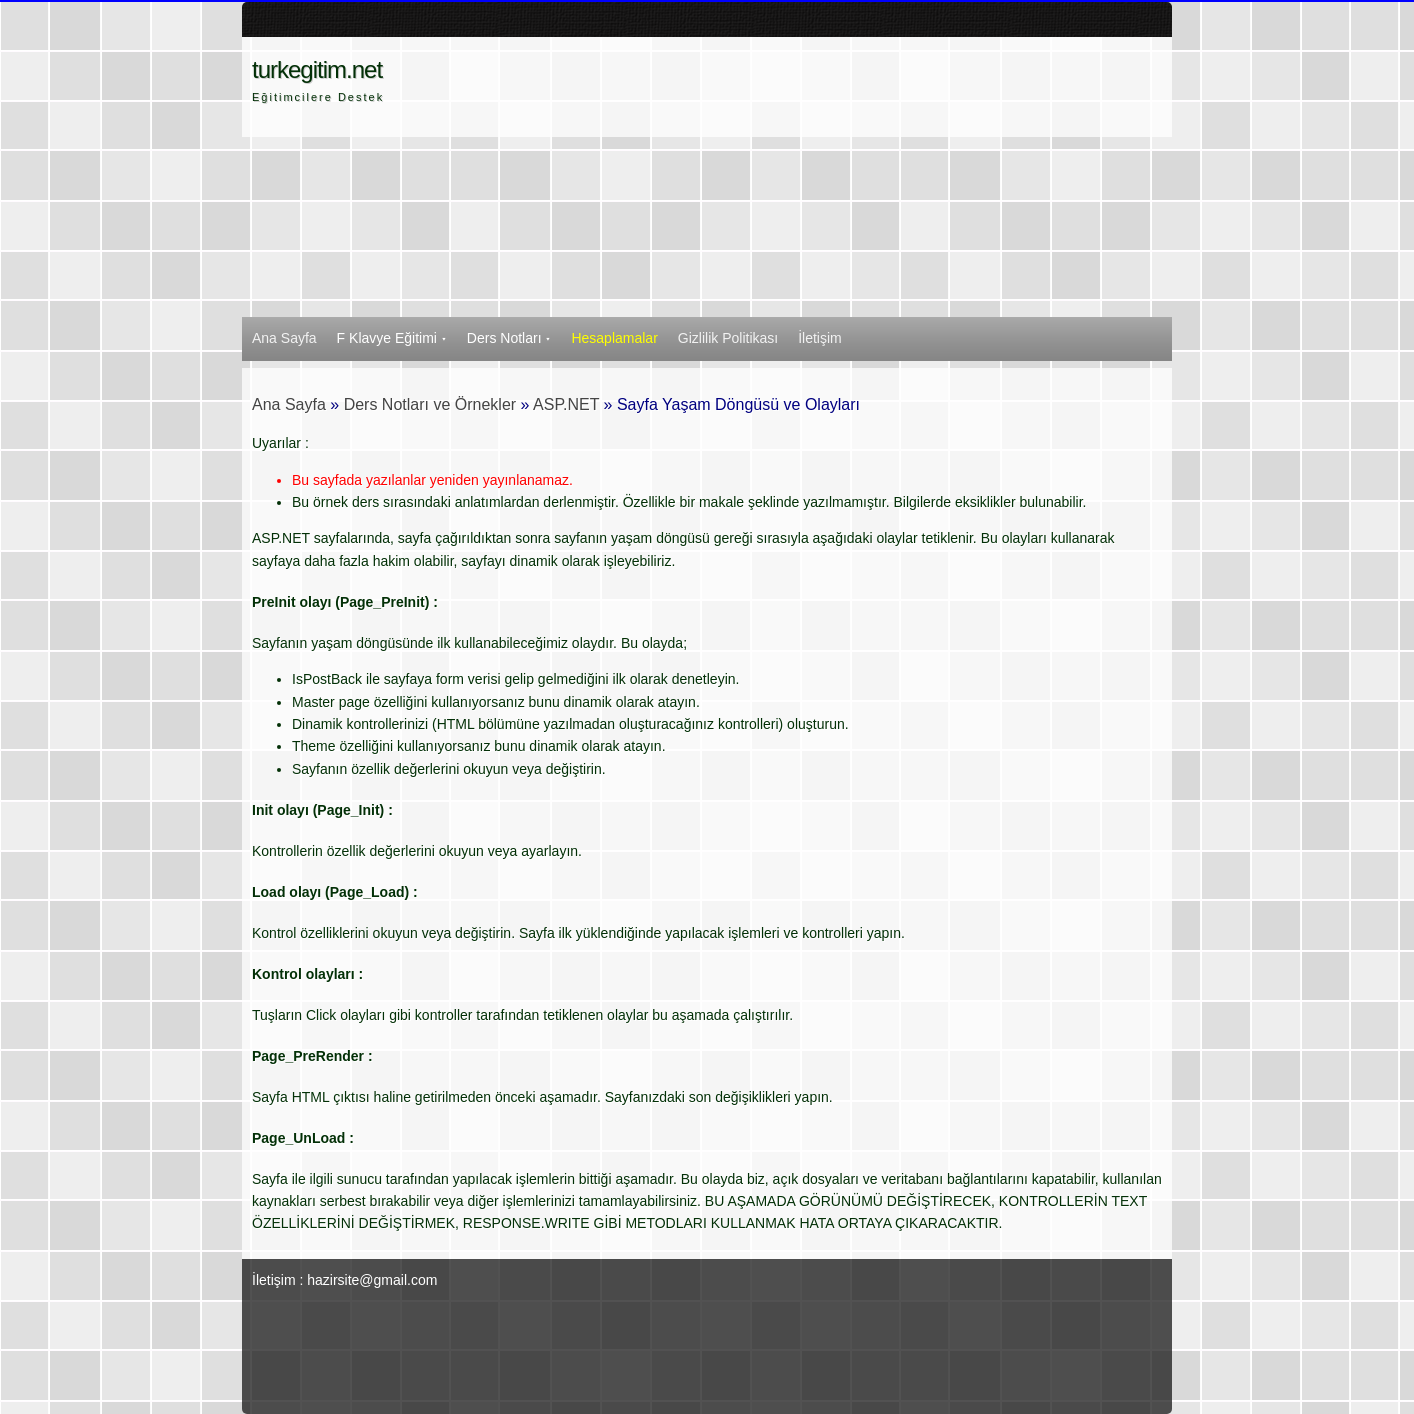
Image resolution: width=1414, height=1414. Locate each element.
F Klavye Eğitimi (392, 338)
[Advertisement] (808, 177)
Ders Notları (509, 338)
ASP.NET (566, 404)
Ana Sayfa (284, 338)
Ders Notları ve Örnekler (430, 404)
